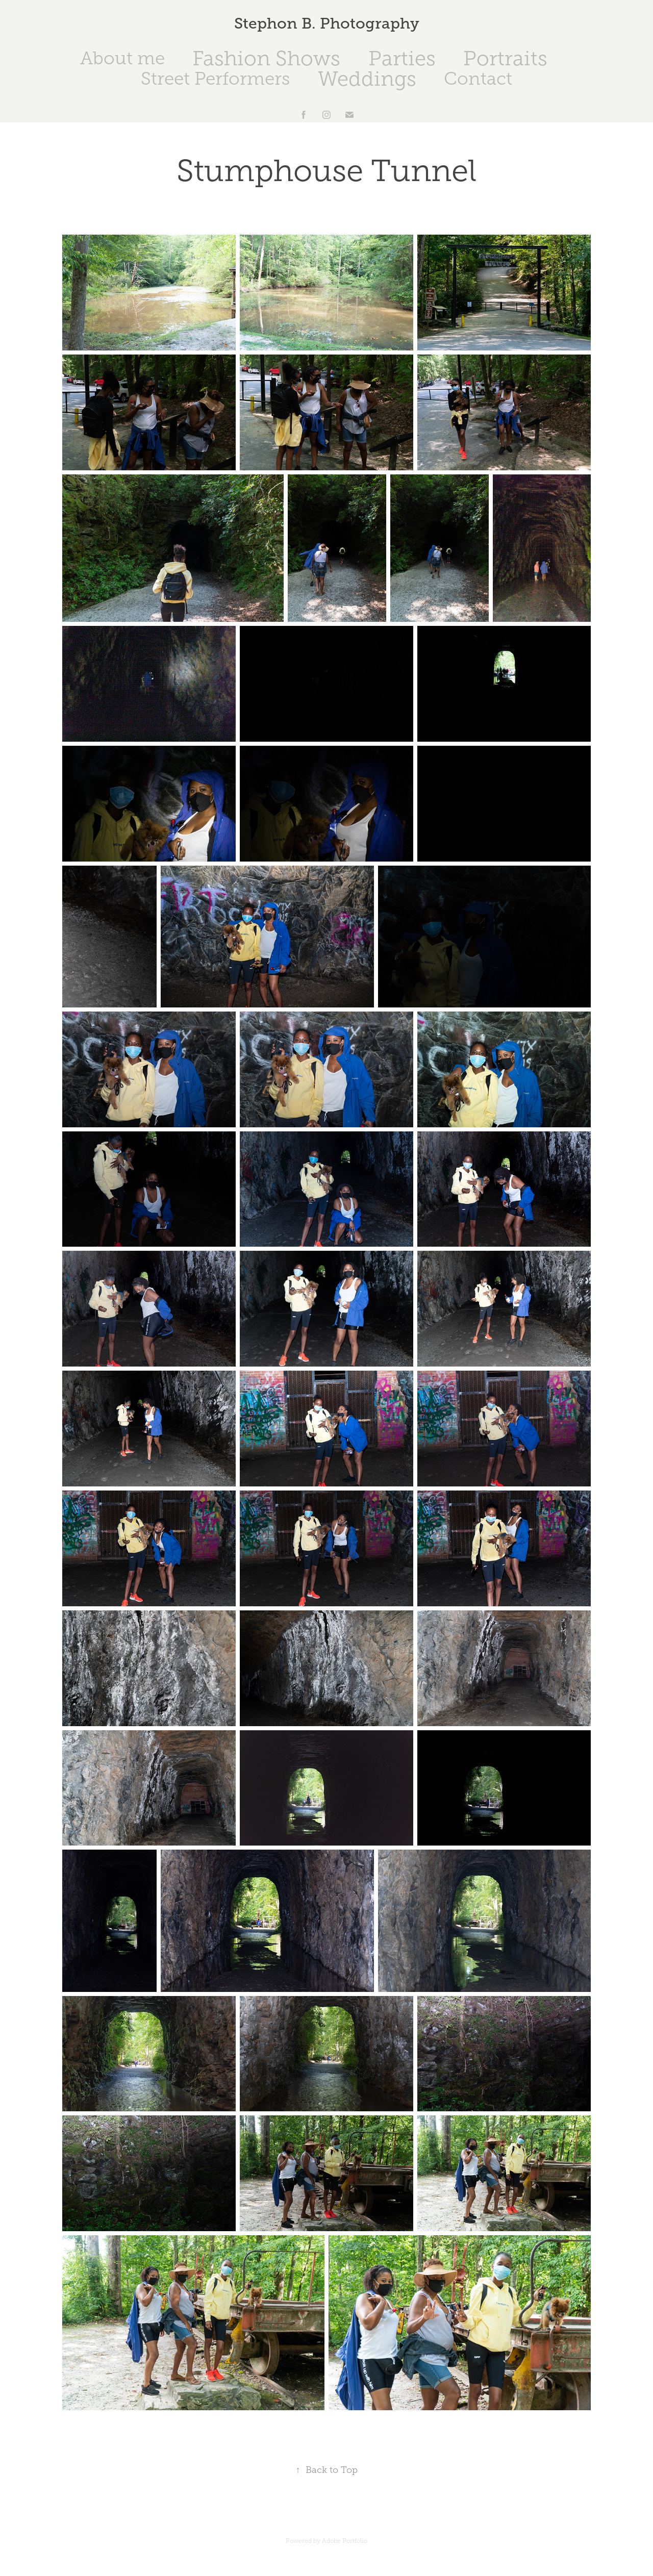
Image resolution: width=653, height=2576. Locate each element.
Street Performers (215, 79)
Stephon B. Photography (326, 23)
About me (122, 58)
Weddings (367, 78)
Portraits (505, 58)
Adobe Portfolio (344, 2540)
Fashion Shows (266, 58)
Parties (402, 58)
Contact (478, 79)
